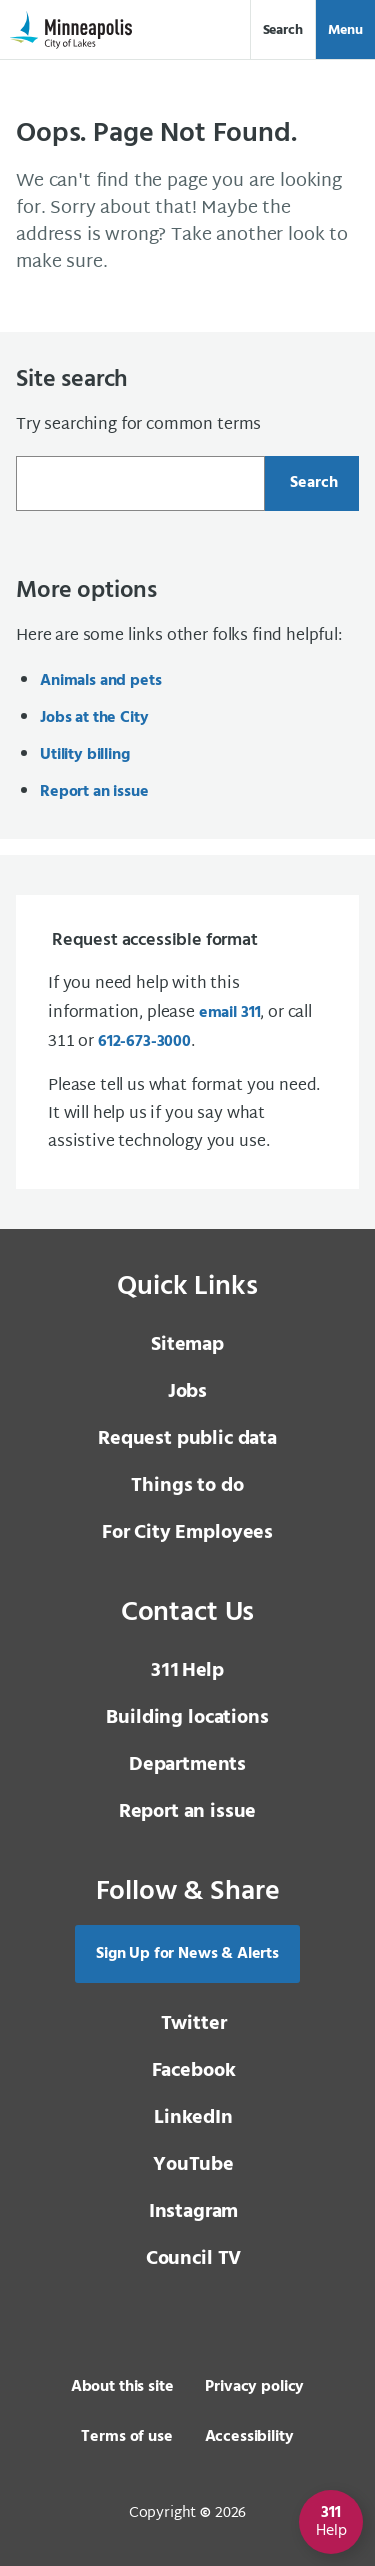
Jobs (187, 1392)
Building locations (187, 1718)
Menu (345, 30)
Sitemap (187, 1345)
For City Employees (187, 1533)
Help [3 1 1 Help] (187, 1671)
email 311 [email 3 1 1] (230, 1013)
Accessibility (249, 2437)
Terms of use (126, 2437)
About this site (122, 2387)
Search (283, 30)
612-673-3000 (144, 1042)
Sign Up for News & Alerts (187, 1954)
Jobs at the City (94, 718)
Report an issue (94, 792)
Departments (187, 1765)
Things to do (187, 1486)
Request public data (187, 1439)
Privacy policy (254, 2387)
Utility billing (85, 755)
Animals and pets (100, 681)
